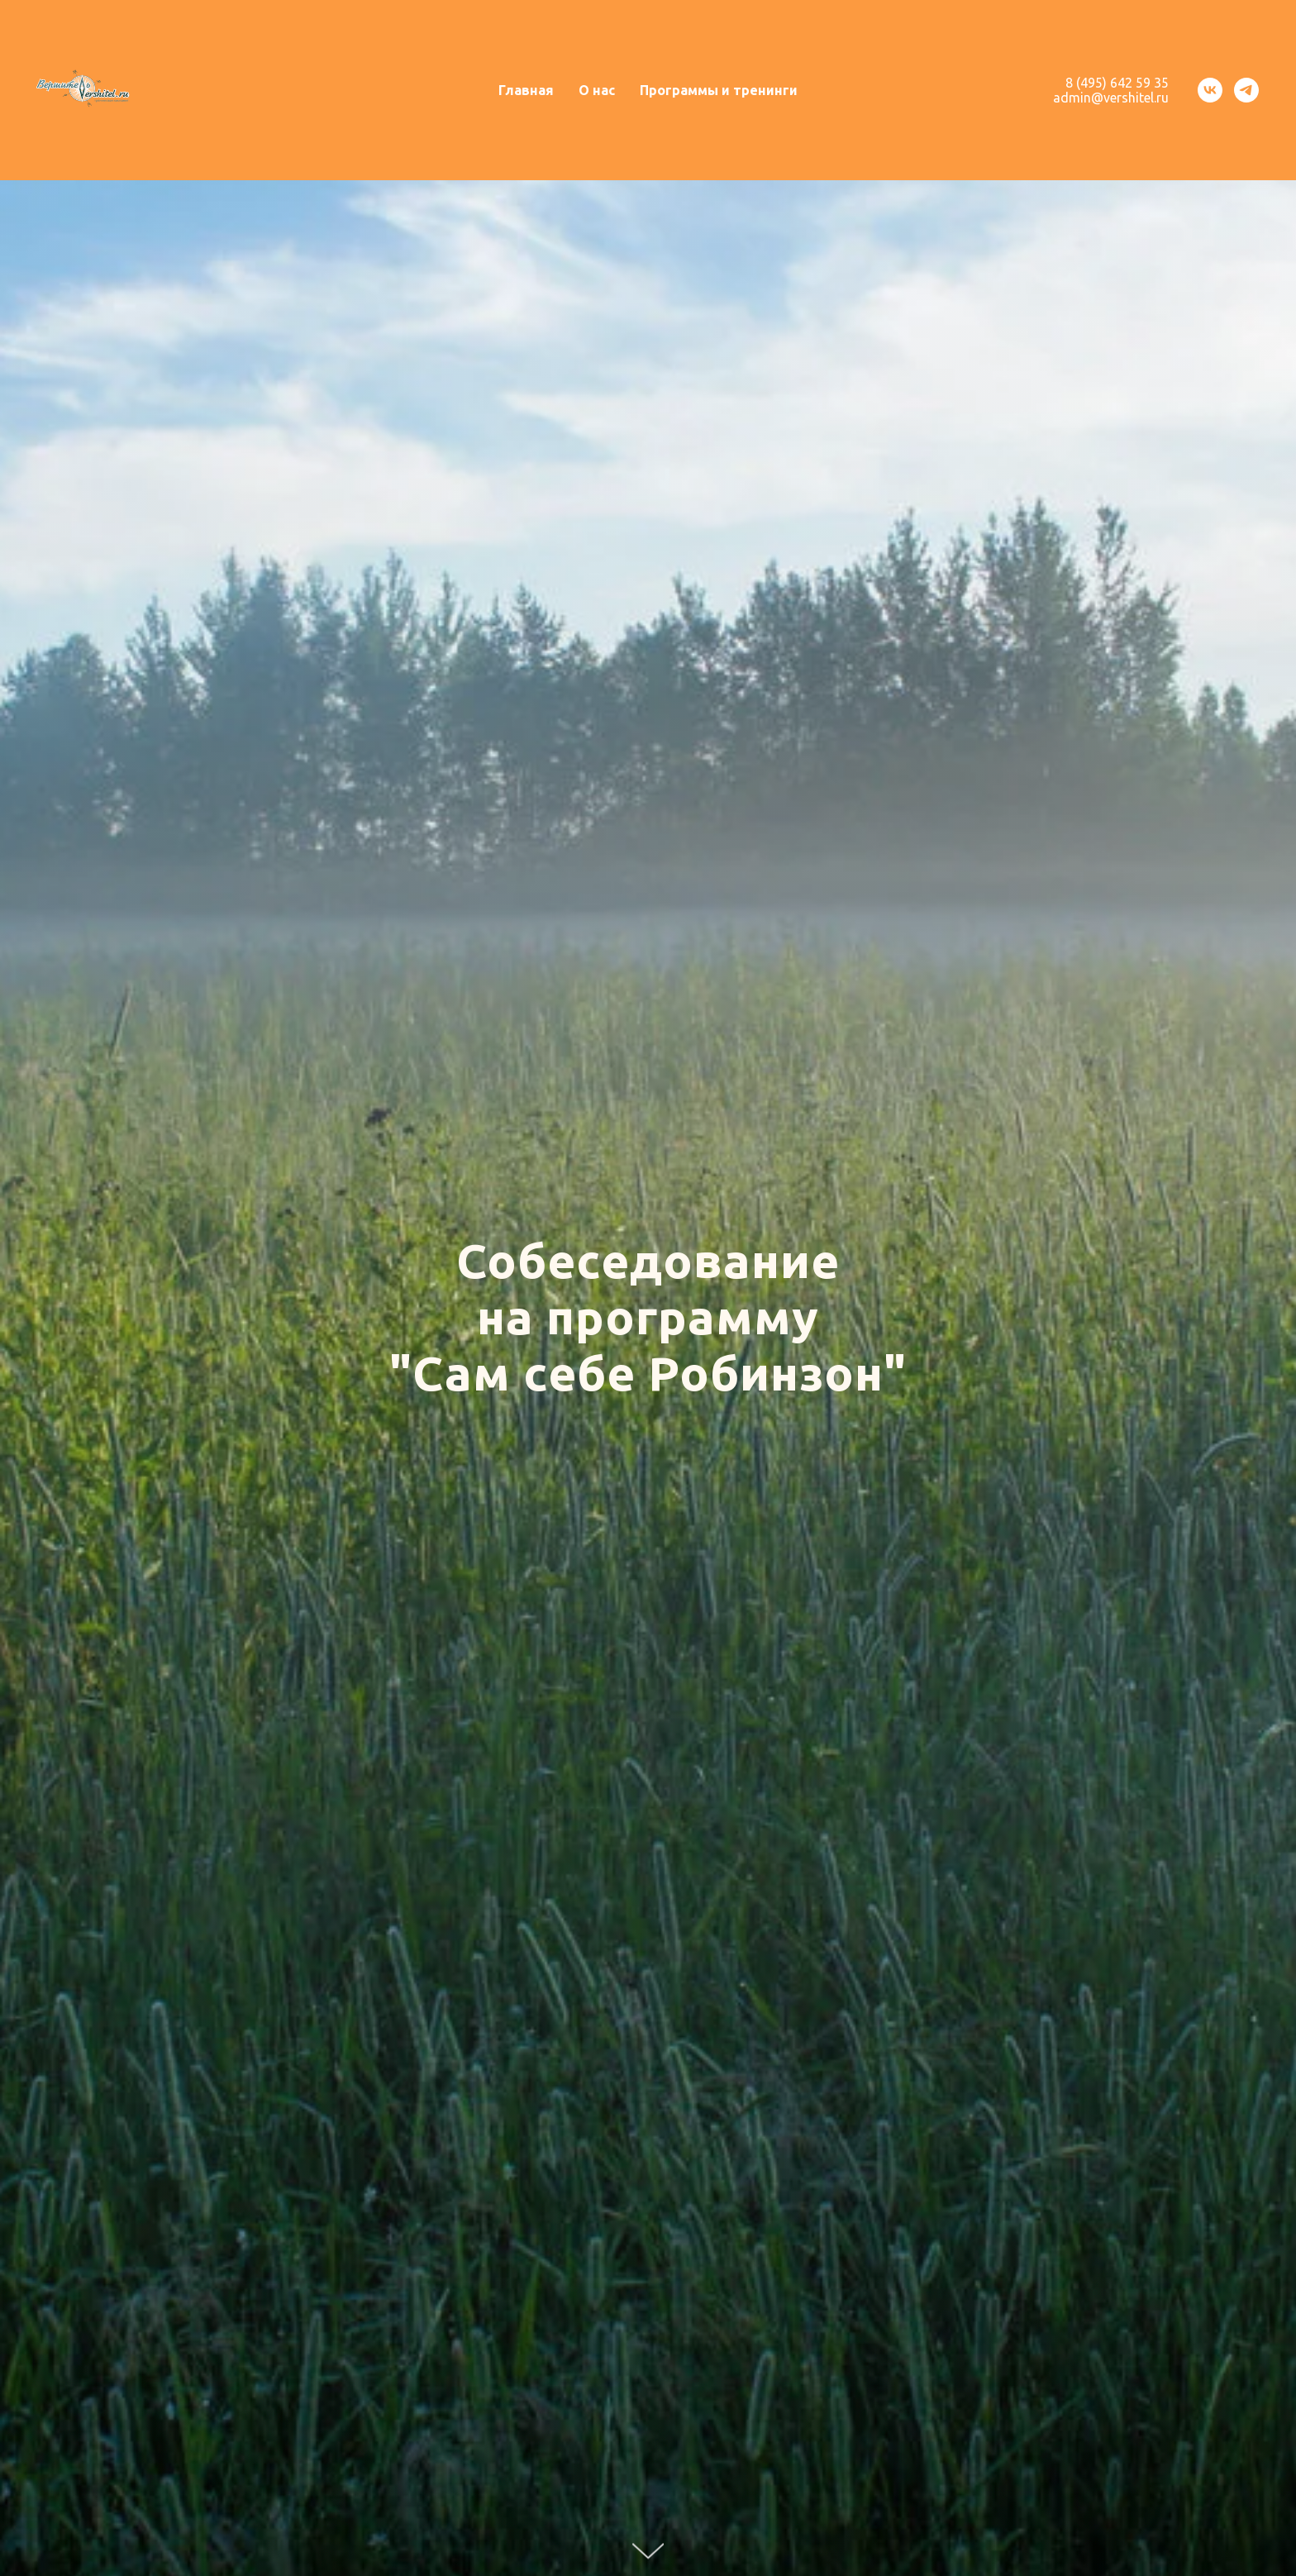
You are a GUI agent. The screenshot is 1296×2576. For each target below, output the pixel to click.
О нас (597, 90)
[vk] (1210, 90)
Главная (526, 90)
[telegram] (1246, 90)
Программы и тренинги (719, 90)
